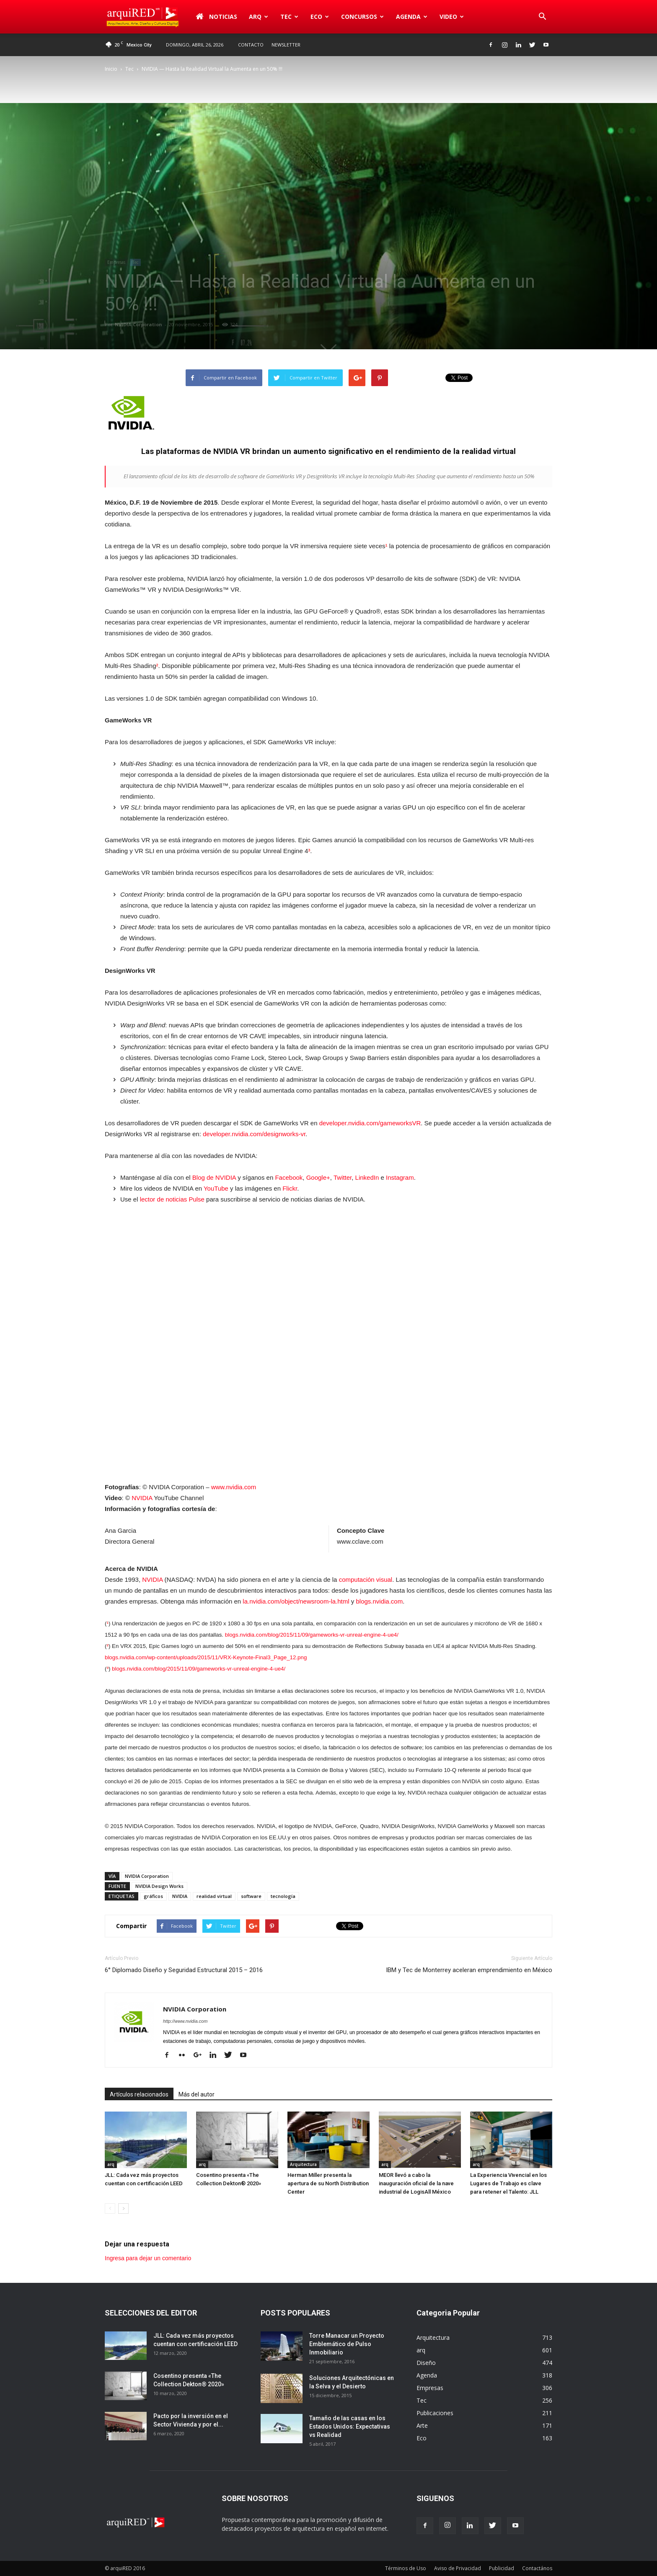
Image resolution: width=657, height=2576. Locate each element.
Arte (422, 2425)
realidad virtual (214, 1896)
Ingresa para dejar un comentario (148, 2258)
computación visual (366, 1579)
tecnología (283, 1896)
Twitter (343, 1177)
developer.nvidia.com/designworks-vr (254, 1133)
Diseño (426, 2363)
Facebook (289, 1177)
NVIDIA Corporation (138, 324)
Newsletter (286, 44)
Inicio (111, 68)
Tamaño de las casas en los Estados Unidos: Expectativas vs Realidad (349, 2426)
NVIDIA (142, 1497)
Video (452, 17)
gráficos (153, 1896)
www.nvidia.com (233, 1486)
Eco (319, 17)
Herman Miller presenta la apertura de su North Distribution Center (328, 2183)
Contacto (251, 44)
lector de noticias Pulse (172, 1199)
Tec (289, 17)
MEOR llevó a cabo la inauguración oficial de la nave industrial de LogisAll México (416, 2183)
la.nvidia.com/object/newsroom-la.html (296, 1601)
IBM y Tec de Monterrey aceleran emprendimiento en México (469, 1970)
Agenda (411, 17)
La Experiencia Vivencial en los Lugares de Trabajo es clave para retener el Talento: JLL (508, 2183)
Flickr (289, 1188)
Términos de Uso (405, 2568)
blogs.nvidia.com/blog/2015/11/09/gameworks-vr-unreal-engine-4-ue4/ (311, 1635)
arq (258, 17)
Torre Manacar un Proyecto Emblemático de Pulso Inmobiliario (346, 2344)
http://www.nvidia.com (185, 2021)
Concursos (362, 17)
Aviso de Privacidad (457, 2568)
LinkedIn (367, 1177)
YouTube (216, 1188)
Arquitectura (303, 2164)
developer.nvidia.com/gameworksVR (370, 1123)
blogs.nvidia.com (379, 1601)
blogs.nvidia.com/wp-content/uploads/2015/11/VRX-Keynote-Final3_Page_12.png (206, 1657)
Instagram (400, 1177)
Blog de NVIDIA (214, 1177)
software (251, 1896)
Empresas (116, 262)
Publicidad (501, 2568)
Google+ (318, 1177)
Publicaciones (434, 2413)
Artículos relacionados (139, 2094)
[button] (542, 17)
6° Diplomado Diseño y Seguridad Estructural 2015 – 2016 (184, 1970)
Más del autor (196, 2094)
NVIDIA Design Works (159, 1886)
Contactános (537, 2568)
